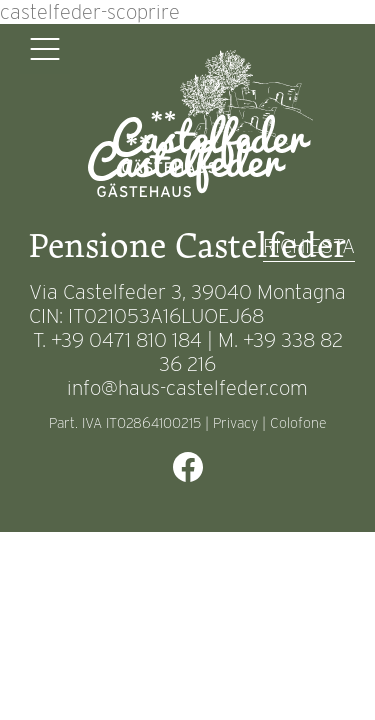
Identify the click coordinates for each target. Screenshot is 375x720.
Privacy (235, 423)
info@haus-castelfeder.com (187, 388)
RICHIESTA (309, 246)
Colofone (298, 423)
